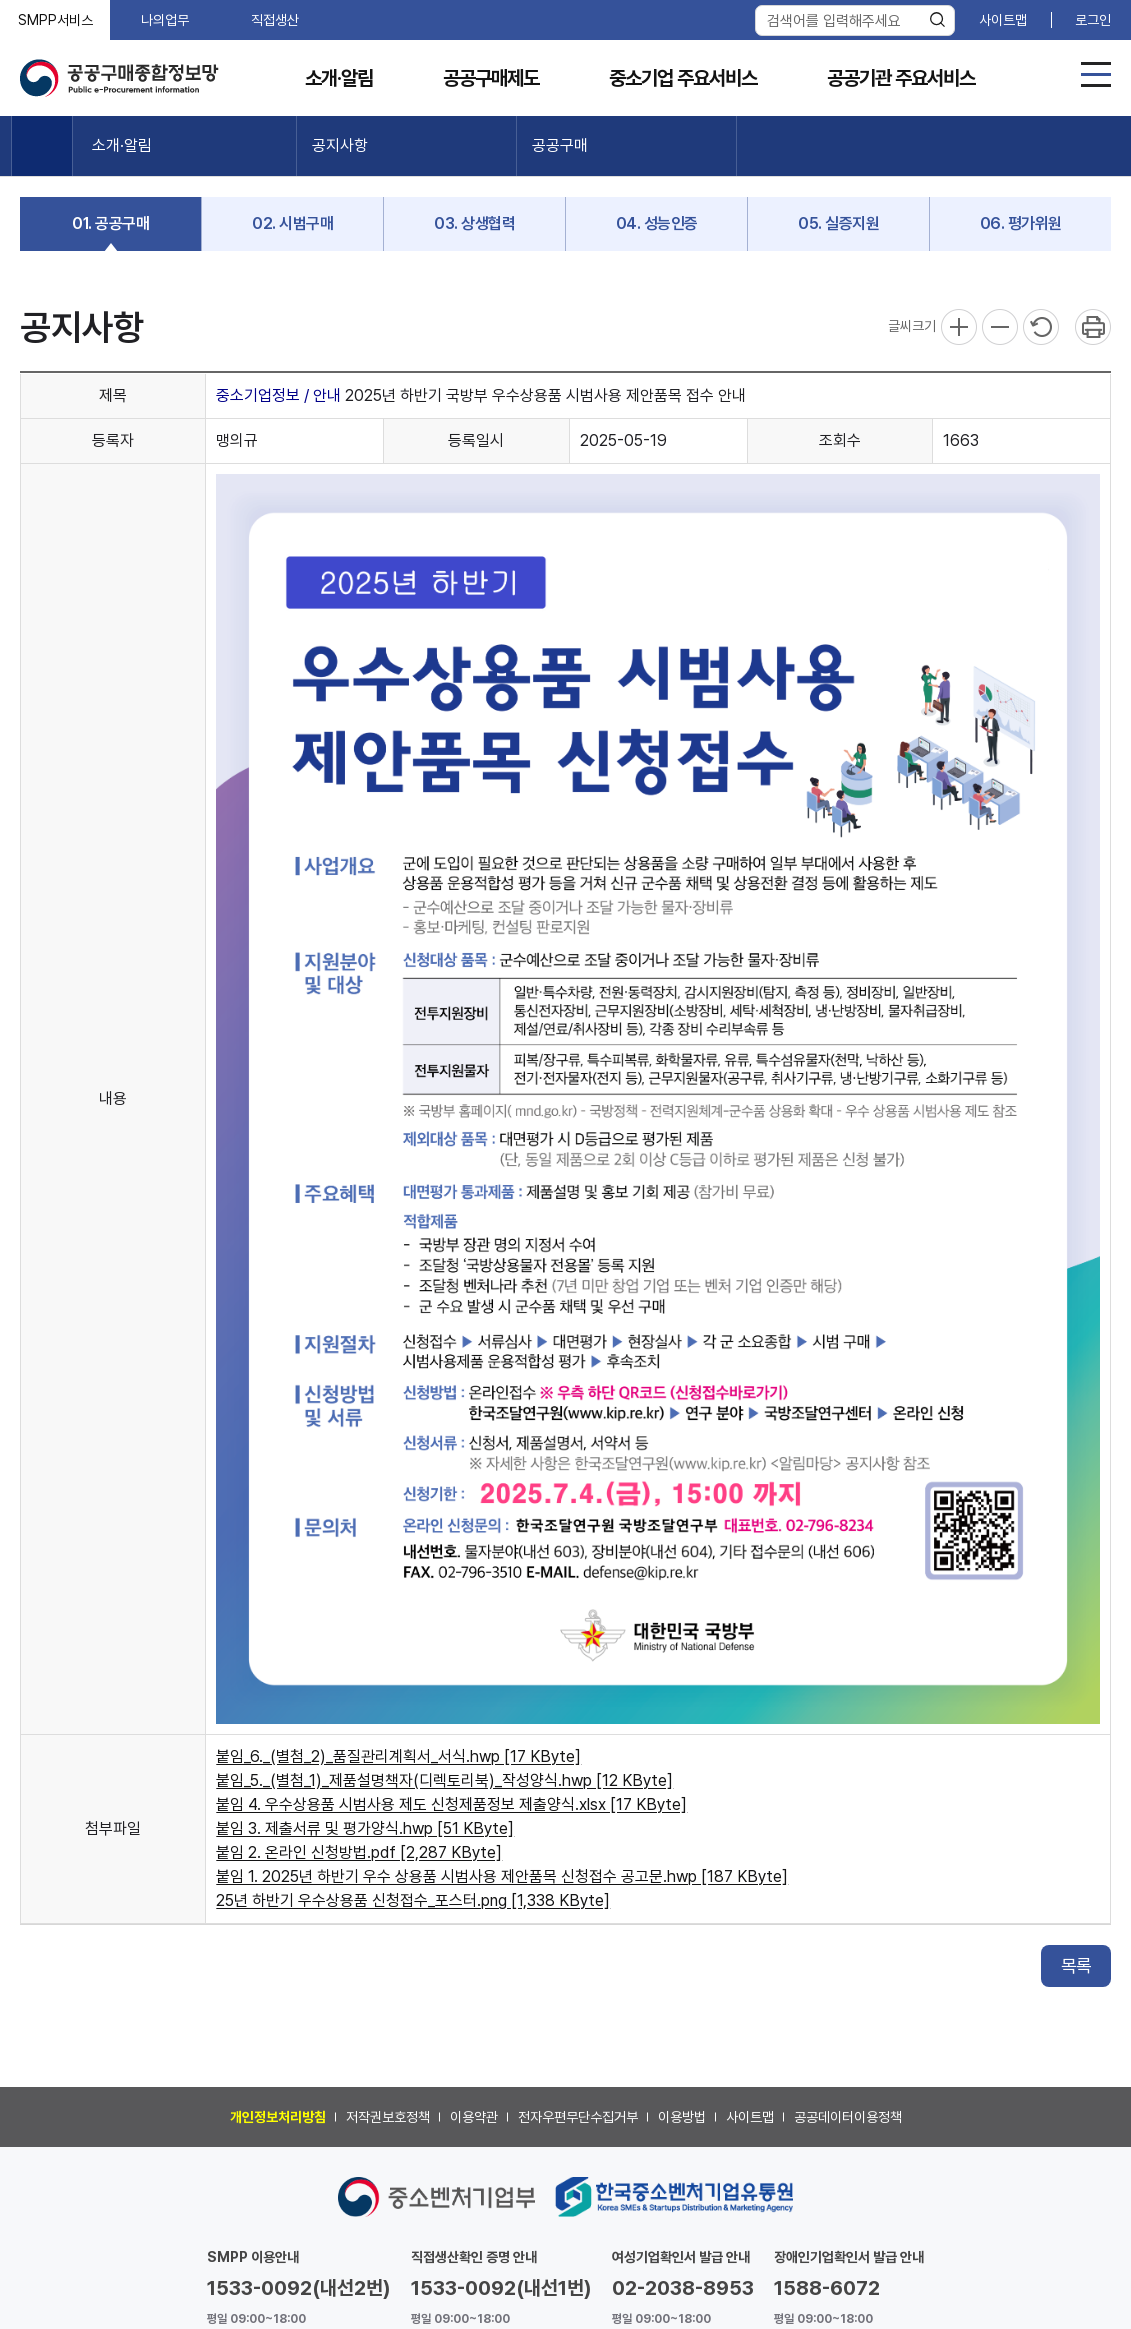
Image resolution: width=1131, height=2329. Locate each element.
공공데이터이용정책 (848, 2117)
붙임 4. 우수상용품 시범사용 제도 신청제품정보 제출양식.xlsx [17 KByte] (451, 1804)
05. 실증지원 (838, 223)
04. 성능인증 (657, 223)
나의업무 (165, 20)
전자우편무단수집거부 (578, 2117)
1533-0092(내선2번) (299, 2288)
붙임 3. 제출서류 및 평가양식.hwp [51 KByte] (365, 1828)
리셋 (1041, 327)
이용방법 (682, 2117)
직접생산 (275, 20)
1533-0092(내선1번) (501, 2288)
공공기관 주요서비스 (901, 78)
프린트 (1093, 327)
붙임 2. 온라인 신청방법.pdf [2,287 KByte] (359, 1852)
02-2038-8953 (683, 2288)
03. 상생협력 (474, 223)
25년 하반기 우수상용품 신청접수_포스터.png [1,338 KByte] (413, 1900)
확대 (959, 327)
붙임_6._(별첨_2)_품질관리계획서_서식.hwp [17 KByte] (398, 1756)
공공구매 (560, 145)
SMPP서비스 (55, 20)
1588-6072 (827, 2288)
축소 (1000, 327)
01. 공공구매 (110, 223)
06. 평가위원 (1021, 223)
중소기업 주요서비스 (683, 78)
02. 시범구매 (292, 223)
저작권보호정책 (388, 2117)
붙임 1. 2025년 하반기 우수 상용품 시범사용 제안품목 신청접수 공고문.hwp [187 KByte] (502, 1876)
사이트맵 (1003, 20)
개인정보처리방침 (278, 2117)
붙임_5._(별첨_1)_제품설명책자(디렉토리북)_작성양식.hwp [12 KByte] (444, 1780)
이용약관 (474, 2117)
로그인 (1093, 20)
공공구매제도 (491, 78)
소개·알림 (339, 78)
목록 (1076, 1965)
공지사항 (340, 145)
